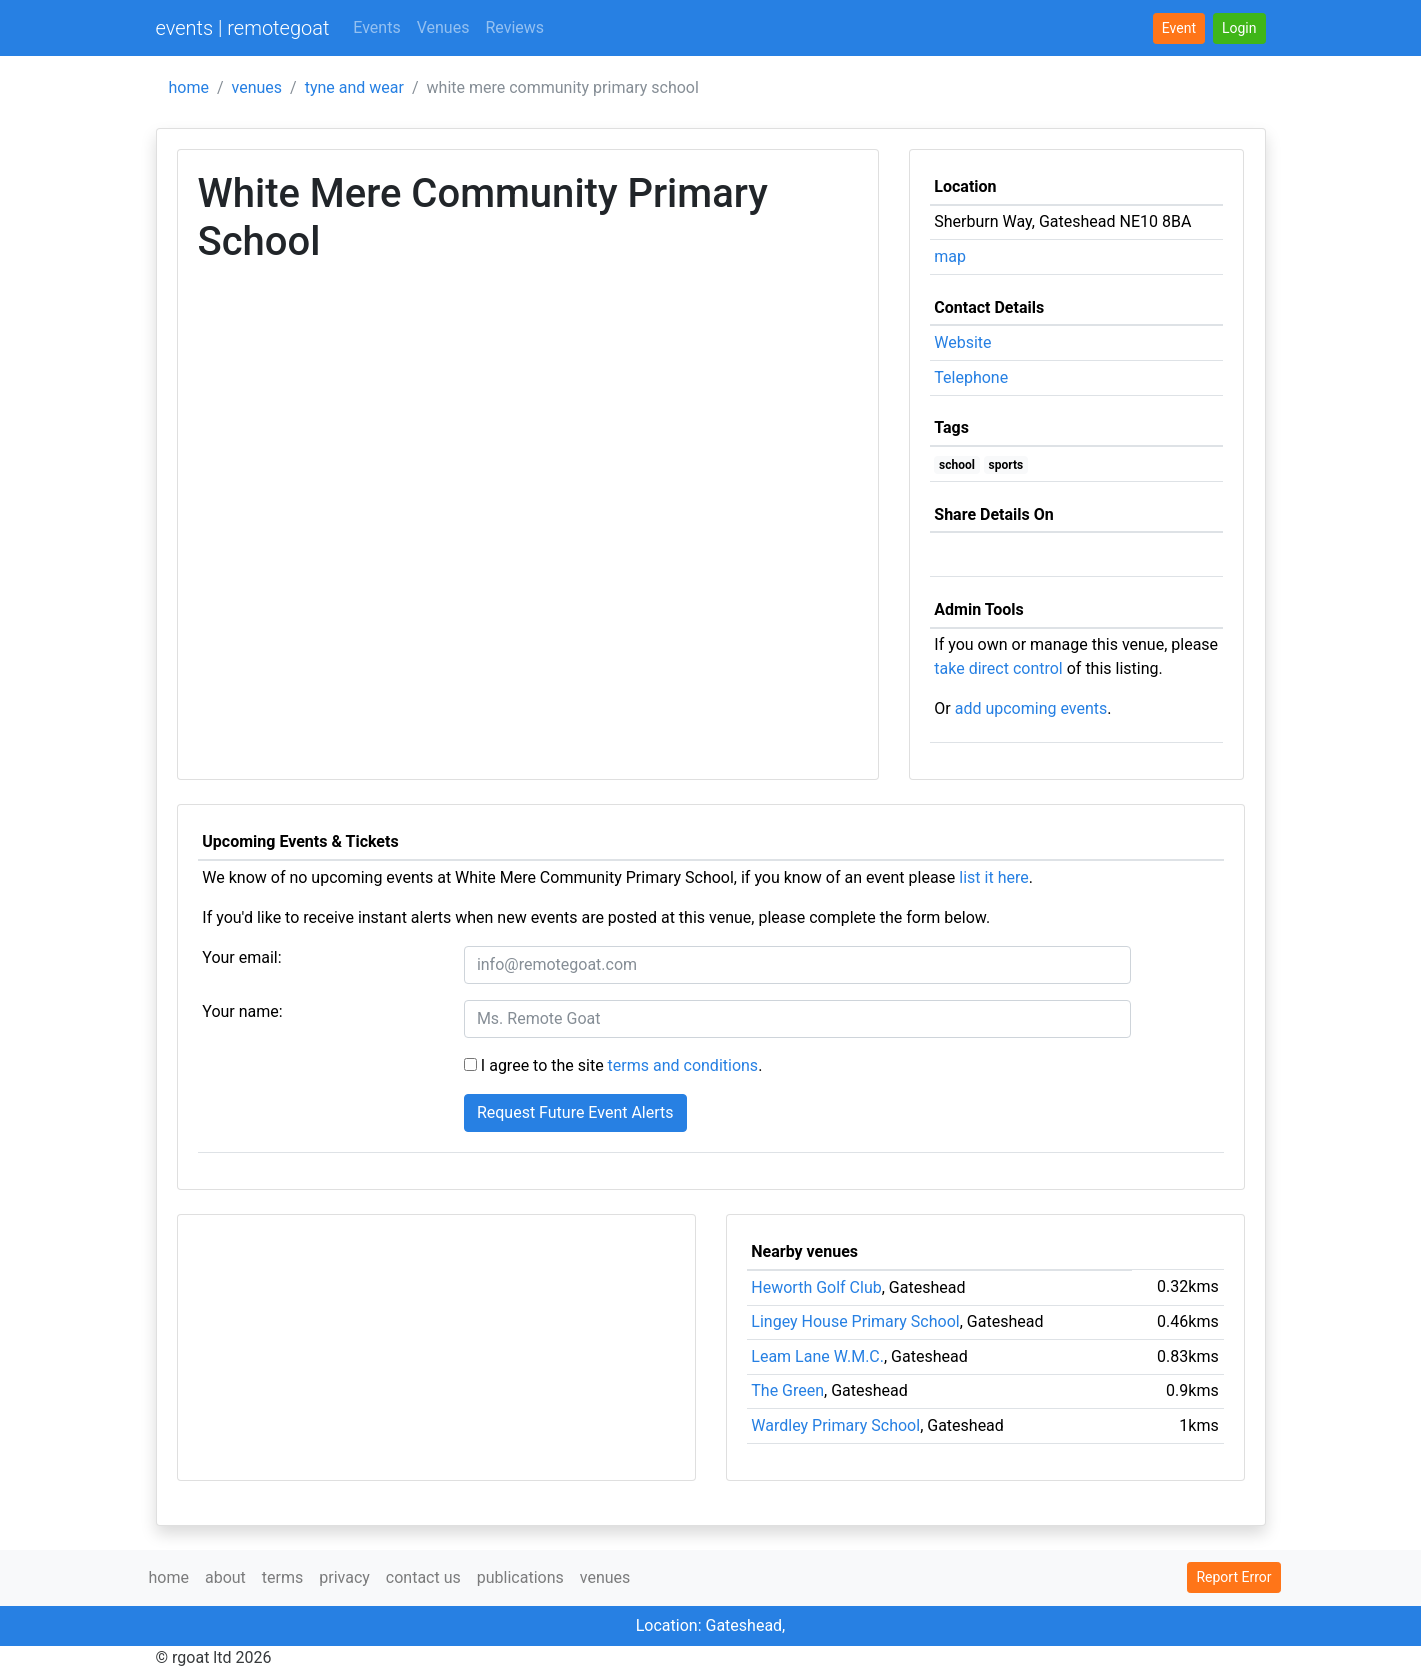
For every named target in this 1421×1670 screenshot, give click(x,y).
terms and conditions (683, 1065)
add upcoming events (1031, 708)
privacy (344, 1577)
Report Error (1233, 1577)
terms (282, 1577)
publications (520, 1577)
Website (962, 342)
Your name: (242, 1011)
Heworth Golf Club (816, 1287)
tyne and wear (354, 87)
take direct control (998, 668)
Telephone (971, 377)
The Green (787, 1390)
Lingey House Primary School (855, 1321)
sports (1006, 465)
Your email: (241, 957)
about (225, 1577)
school (957, 465)
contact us (423, 1577)
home (189, 87)
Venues (443, 27)
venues (257, 87)
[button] (1239, 28)
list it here (993, 877)
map (950, 256)
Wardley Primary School (835, 1425)
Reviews (514, 27)
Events (376, 27)
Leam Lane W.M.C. (817, 1356)
